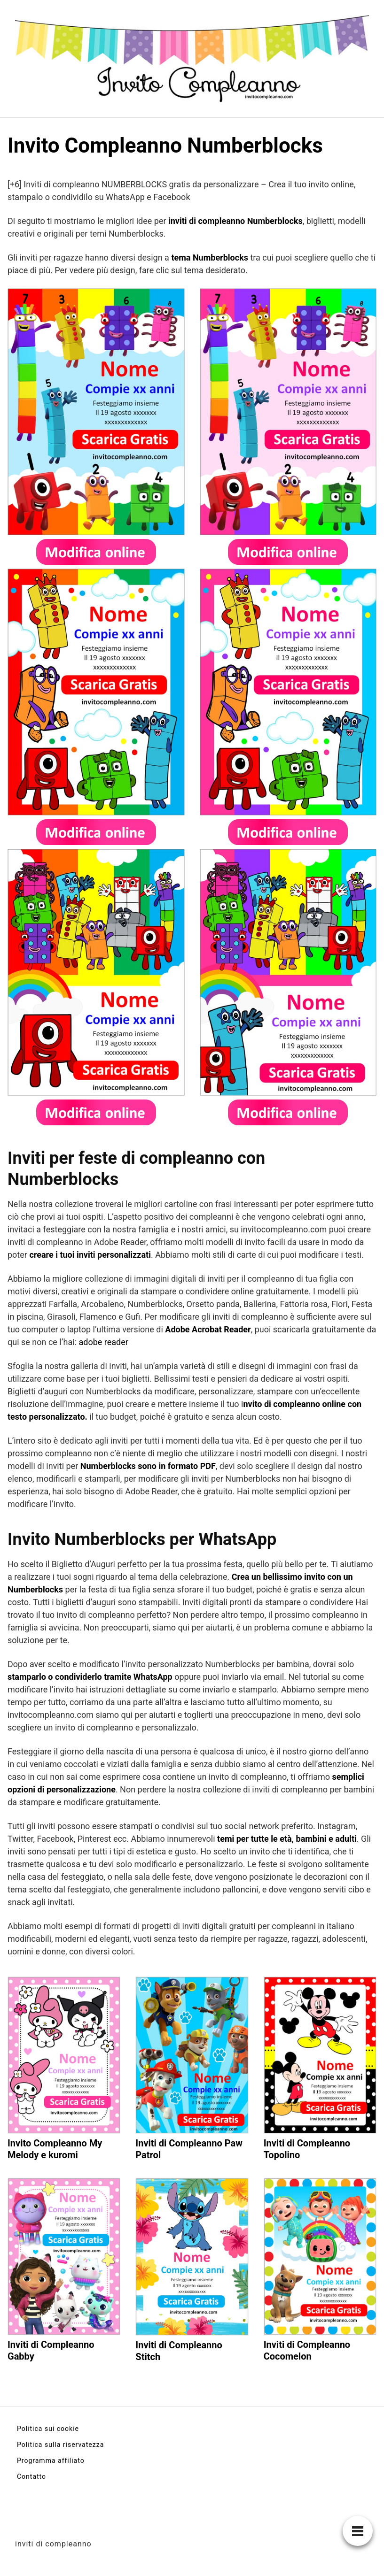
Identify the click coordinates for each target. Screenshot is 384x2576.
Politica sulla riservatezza (60, 2444)
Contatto (31, 2476)
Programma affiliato (51, 2460)
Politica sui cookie (48, 2428)
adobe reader (103, 1342)
